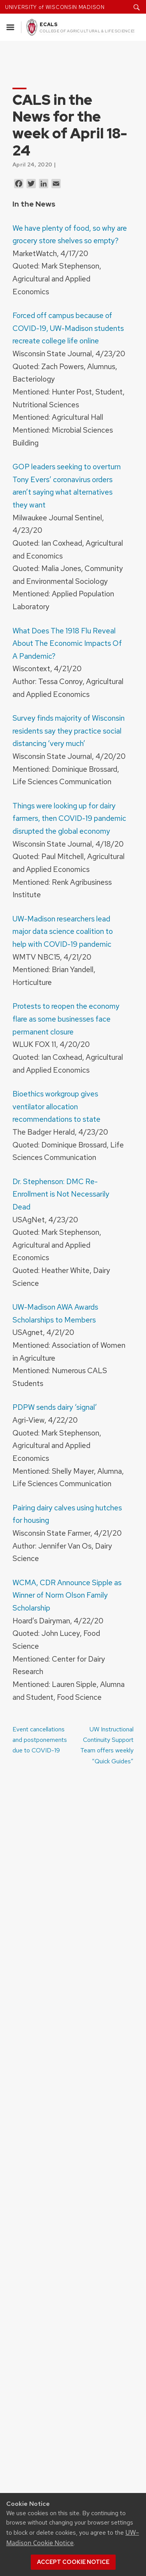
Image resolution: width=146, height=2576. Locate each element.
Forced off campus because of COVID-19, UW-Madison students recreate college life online (68, 328)
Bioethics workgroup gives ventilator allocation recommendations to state (56, 1106)
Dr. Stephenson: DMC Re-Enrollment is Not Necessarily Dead (60, 1194)
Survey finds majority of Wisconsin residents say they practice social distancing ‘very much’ (68, 730)
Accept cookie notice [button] (73, 2562)
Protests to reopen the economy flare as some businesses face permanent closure (66, 1018)
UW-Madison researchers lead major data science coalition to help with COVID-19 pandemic (62, 931)
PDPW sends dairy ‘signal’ (54, 1407)
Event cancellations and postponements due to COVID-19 (39, 1739)
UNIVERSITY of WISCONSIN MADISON (55, 7)
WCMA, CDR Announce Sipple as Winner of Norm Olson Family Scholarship (66, 1595)
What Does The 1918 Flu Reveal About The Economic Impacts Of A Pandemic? (67, 643)
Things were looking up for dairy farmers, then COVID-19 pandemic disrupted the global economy (69, 818)
